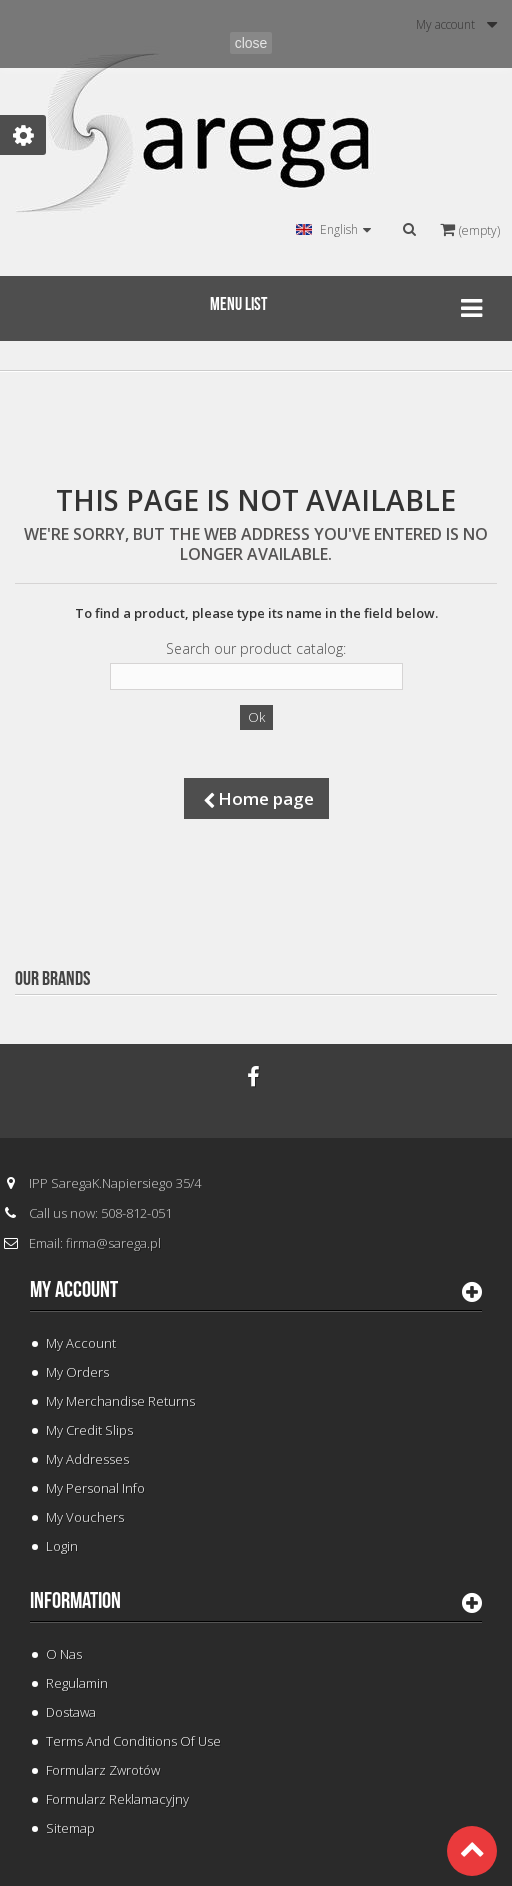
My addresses (87, 1459)
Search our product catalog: (256, 649)
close (251, 43)
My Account (81, 1343)
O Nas (64, 1654)
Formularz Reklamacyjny (117, 1799)
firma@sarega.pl (113, 1243)
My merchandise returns (120, 1401)
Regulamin (77, 1683)
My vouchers (85, 1517)
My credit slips (89, 1430)
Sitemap (70, 1828)
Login (62, 1546)
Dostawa (71, 1712)
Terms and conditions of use (133, 1741)
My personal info (95, 1488)
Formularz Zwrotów (103, 1770)
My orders (77, 1372)
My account (74, 1290)
